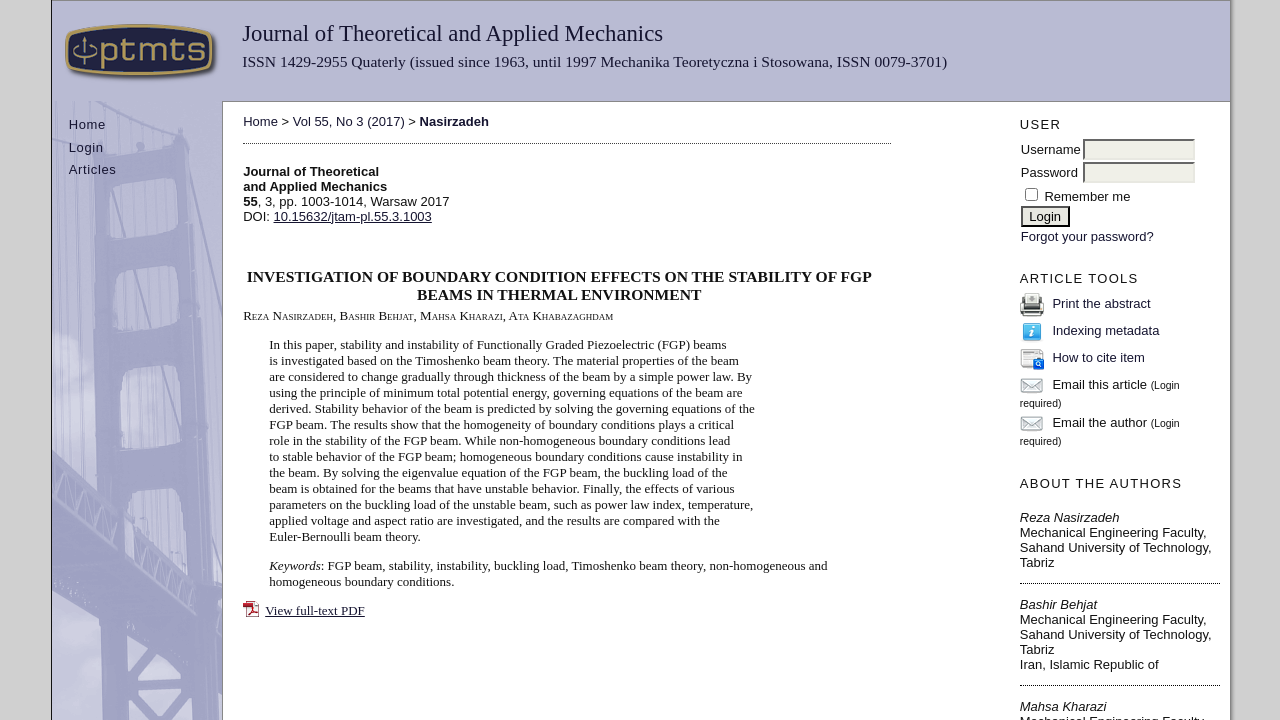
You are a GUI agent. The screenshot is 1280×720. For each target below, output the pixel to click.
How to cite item (1098, 357)
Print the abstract (1101, 303)
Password (1049, 172)
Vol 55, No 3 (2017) (349, 121)
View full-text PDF (315, 610)
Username (1051, 149)
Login (86, 147)
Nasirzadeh (454, 121)
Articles (93, 169)
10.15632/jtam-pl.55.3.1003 (353, 216)
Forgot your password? (1087, 236)
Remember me (1087, 196)
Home (87, 124)
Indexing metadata (1105, 330)
